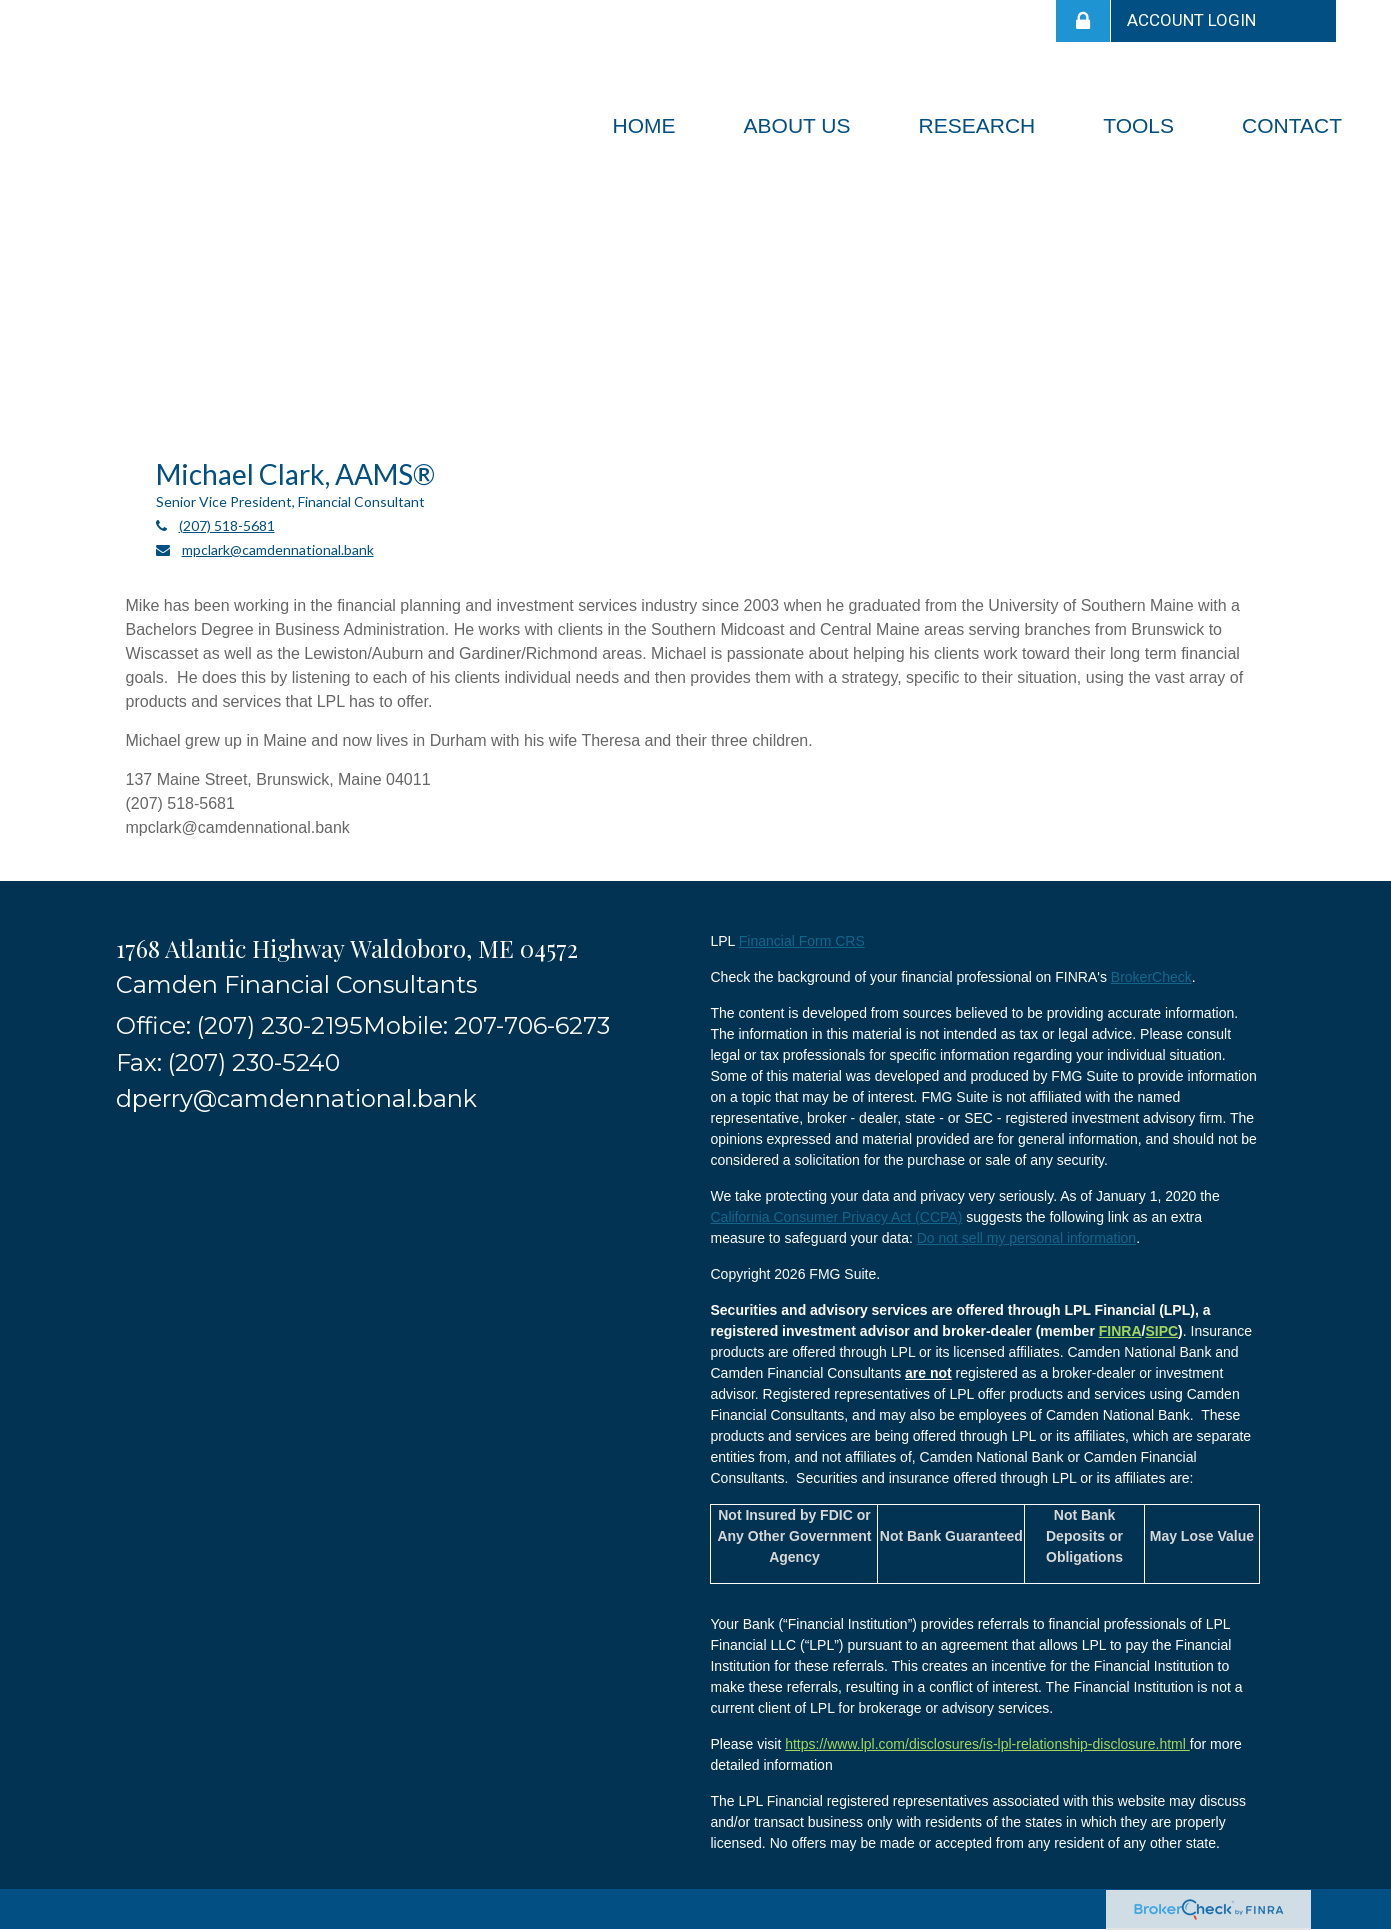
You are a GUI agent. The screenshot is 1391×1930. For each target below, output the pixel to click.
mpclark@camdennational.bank (278, 549)
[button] (797, 126)
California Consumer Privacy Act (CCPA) (836, 1217)
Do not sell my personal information (1026, 1238)
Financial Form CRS (802, 941)
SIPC (1161, 1331)
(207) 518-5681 (227, 525)
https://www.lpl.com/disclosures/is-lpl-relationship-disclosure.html (987, 1744)
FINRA (1120, 1331)
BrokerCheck (1151, 977)
